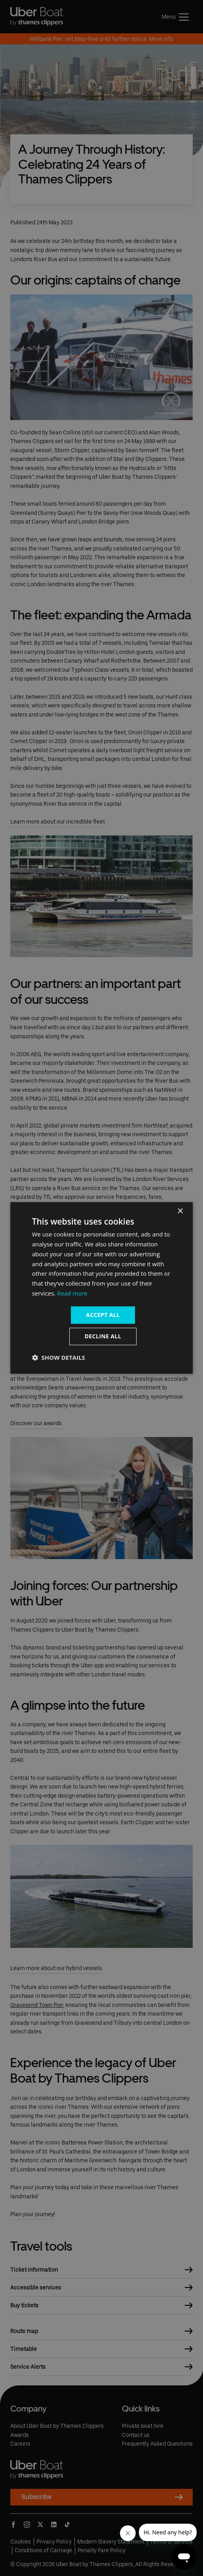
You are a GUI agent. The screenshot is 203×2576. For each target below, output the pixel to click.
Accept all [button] (103, 1315)
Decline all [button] (103, 1336)
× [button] (180, 1211)
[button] (58, 1357)
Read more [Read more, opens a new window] (72, 1293)
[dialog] (101, 1288)
